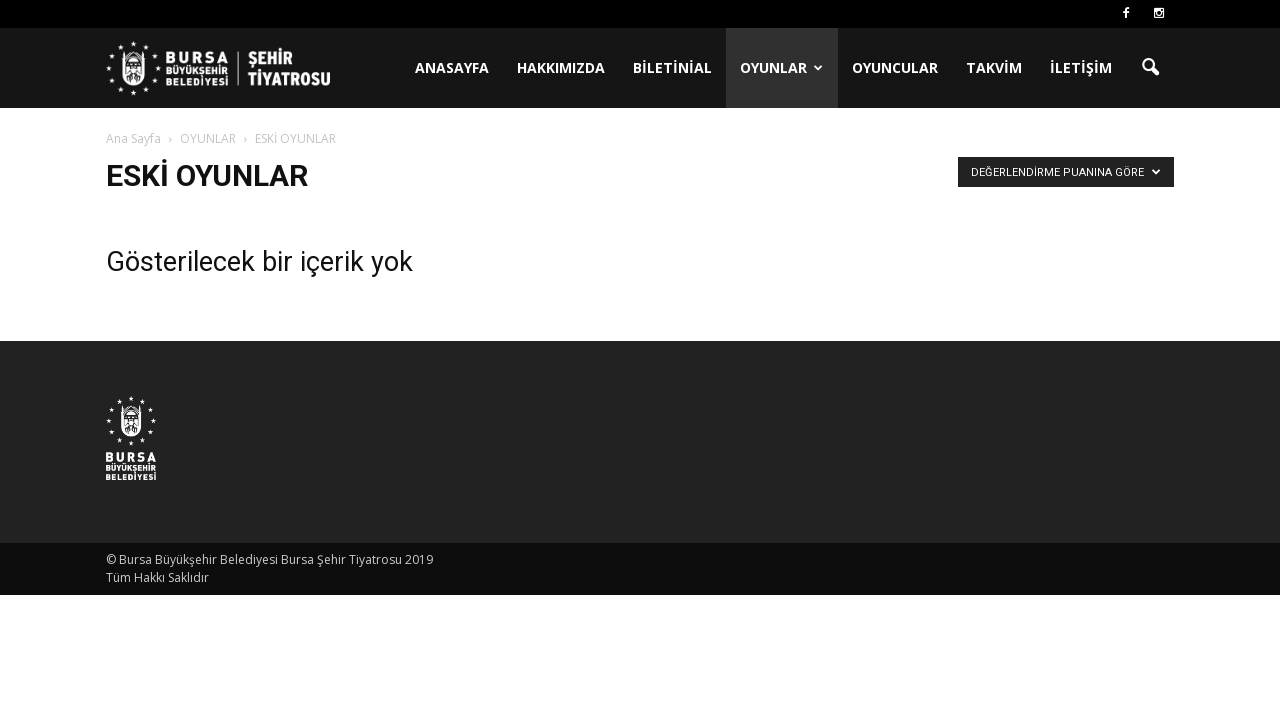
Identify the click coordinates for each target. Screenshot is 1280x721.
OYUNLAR (781, 67)
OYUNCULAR (895, 67)
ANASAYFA (452, 67)
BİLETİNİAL (672, 67)
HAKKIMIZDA (561, 67)
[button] (1150, 68)
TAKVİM (994, 67)
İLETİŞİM (1081, 67)
